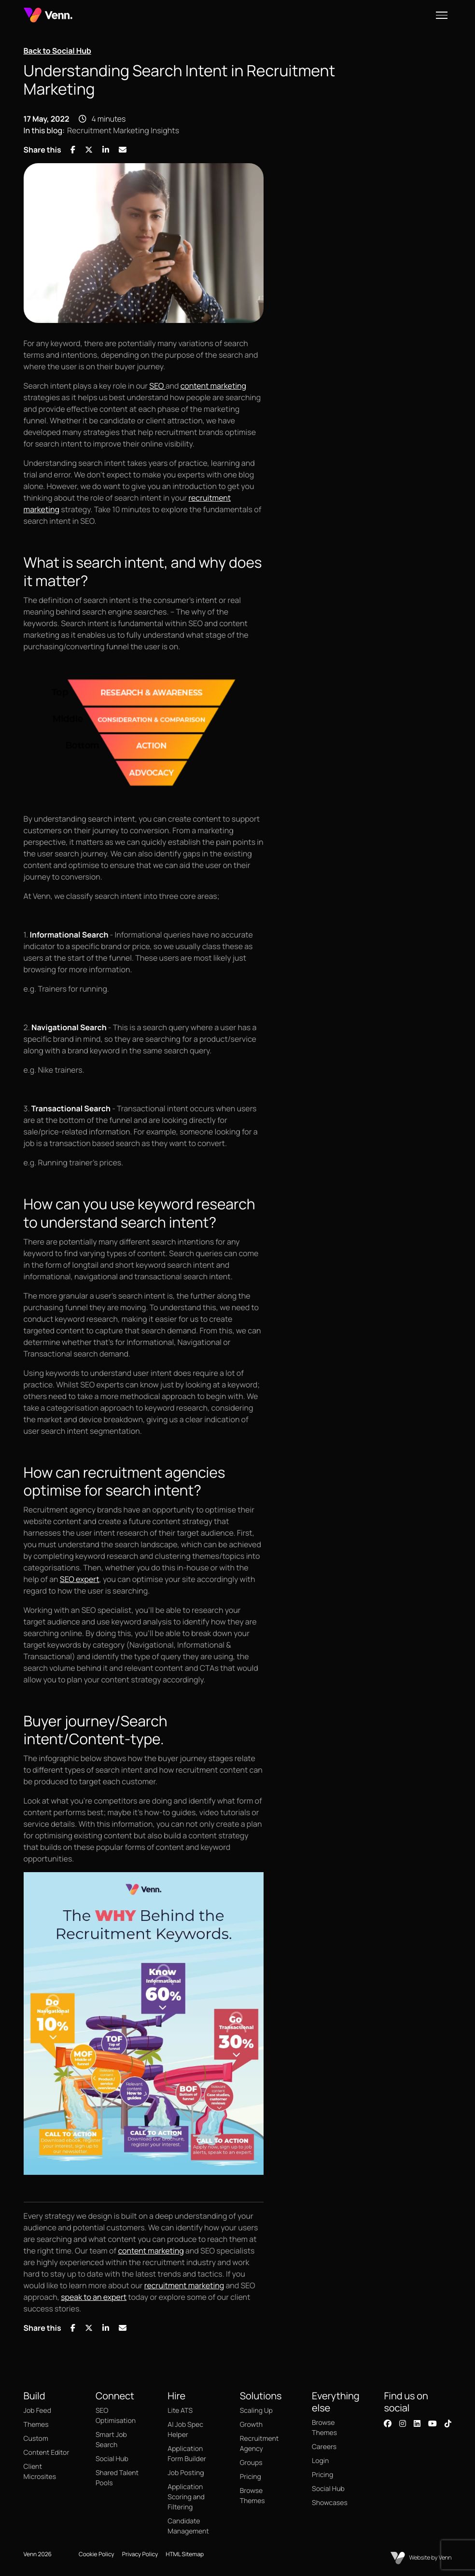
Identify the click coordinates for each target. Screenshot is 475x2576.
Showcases (330, 2502)
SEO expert (79, 1579)
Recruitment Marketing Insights (123, 130)
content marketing (213, 385)
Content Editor (47, 2452)
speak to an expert (93, 2297)
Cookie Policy (96, 2554)
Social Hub (112, 2459)
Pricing (250, 2476)
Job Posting (186, 2473)
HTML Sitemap (185, 2554)
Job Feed (37, 2410)
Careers (324, 2446)
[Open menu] (441, 15)
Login (320, 2460)
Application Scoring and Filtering (186, 2497)
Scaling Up (256, 2410)
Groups (251, 2462)
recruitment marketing (184, 2285)
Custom (36, 2438)
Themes (36, 2424)
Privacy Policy (140, 2554)
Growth (251, 2424)
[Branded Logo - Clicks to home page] (48, 15)
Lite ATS (180, 2410)
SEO (157, 385)
